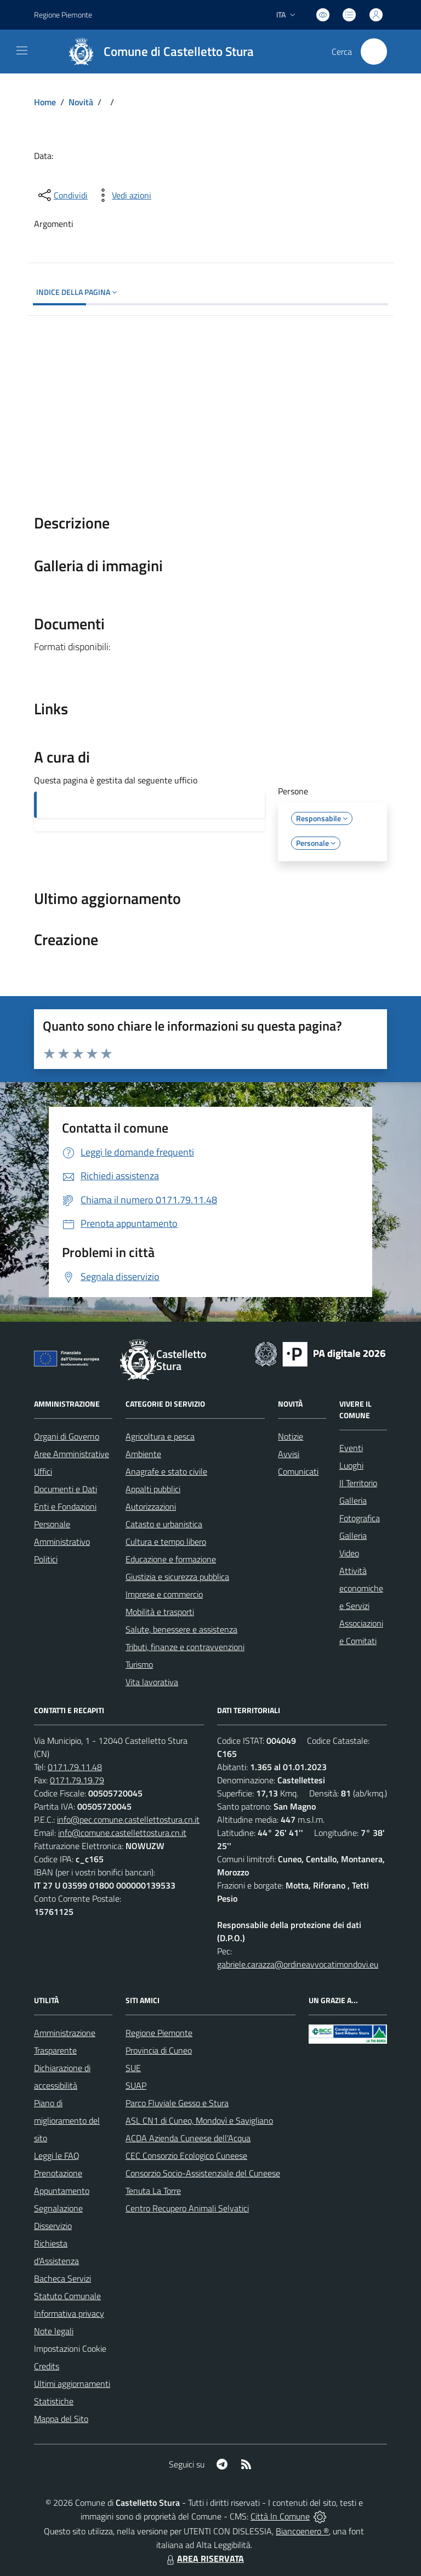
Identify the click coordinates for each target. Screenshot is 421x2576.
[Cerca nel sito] (374, 51)
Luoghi (351, 1465)
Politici (46, 1559)
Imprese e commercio (164, 1594)
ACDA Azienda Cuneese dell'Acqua (188, 2138)
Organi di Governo (66, 1436)
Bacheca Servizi (62, 2278)
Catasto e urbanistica (164, 1524)
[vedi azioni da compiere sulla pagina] (122, 195)
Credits (46, 2366)
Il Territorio (358, 1482)
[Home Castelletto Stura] (156, 51)
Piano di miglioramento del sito (67, 2120)
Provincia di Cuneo (159, 2050)
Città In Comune (280, 2516)
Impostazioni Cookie (70, 2348)
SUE (133, 2067)
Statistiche (53, 2401)
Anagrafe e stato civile (166, 1471)
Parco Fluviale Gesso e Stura (177, 2102)
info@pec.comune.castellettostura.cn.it (128, 1819)
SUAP (136, 2085)
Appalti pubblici (153, 1488)
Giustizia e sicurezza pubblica (177, 1576)
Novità (81, 102)
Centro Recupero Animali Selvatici (187, 2208)
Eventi (351, 1447)
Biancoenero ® (302, 2531)
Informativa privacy (69, 2313)
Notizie (290, 1436)
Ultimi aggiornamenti (72, 2383)
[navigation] (22, 50)
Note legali (53, 2331)
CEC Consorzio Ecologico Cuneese (186, 2155)
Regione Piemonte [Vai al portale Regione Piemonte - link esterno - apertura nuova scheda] (63, 14)
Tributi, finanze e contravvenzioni (185, 1646)
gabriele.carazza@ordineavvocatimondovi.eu (297, 1964)
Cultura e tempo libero (166, 1541)
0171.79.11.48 (75, 1766)
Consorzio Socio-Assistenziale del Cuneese (203, 2173)
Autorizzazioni (151, 1506)
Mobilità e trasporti (160, 1611)
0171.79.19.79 (77, 1780)
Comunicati (298, 1471)
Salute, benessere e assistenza (181, 1629)
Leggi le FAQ (56, 2155)
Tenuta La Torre (153, 2190)
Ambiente (143, 1453)
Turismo (139, 1664)
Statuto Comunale (67, 2295)
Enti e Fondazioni (65, 1506)
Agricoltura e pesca (160, 1436)
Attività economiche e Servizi (361, 1588)
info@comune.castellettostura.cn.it (122, 1832)
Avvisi (288, 1453)
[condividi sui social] (62, 195)
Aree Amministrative (71, 1453)
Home (45, 102)
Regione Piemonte (159, 2032)
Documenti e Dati (65, 1488)
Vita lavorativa (152, 1681)
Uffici (43, 1471)
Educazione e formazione (171, 1559)
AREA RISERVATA (204, 2558)
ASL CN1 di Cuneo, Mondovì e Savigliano (199, 2120)
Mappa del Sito (61, 2418)
